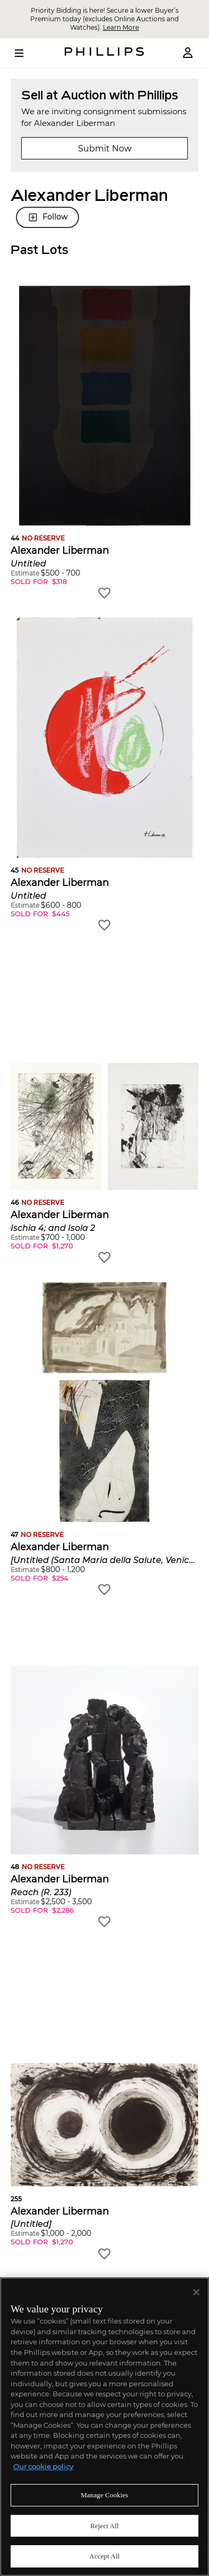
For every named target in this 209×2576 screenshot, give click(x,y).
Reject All (104, 2526)
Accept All (104, 2556)
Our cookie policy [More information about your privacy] (43, 2466)
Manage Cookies (104, 2495)
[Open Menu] (26, 53)
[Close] (196, 2292)
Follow (47, 217)
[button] (104, 443)
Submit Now (105, 148)
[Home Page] (104, 52)
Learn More (121, 27)
